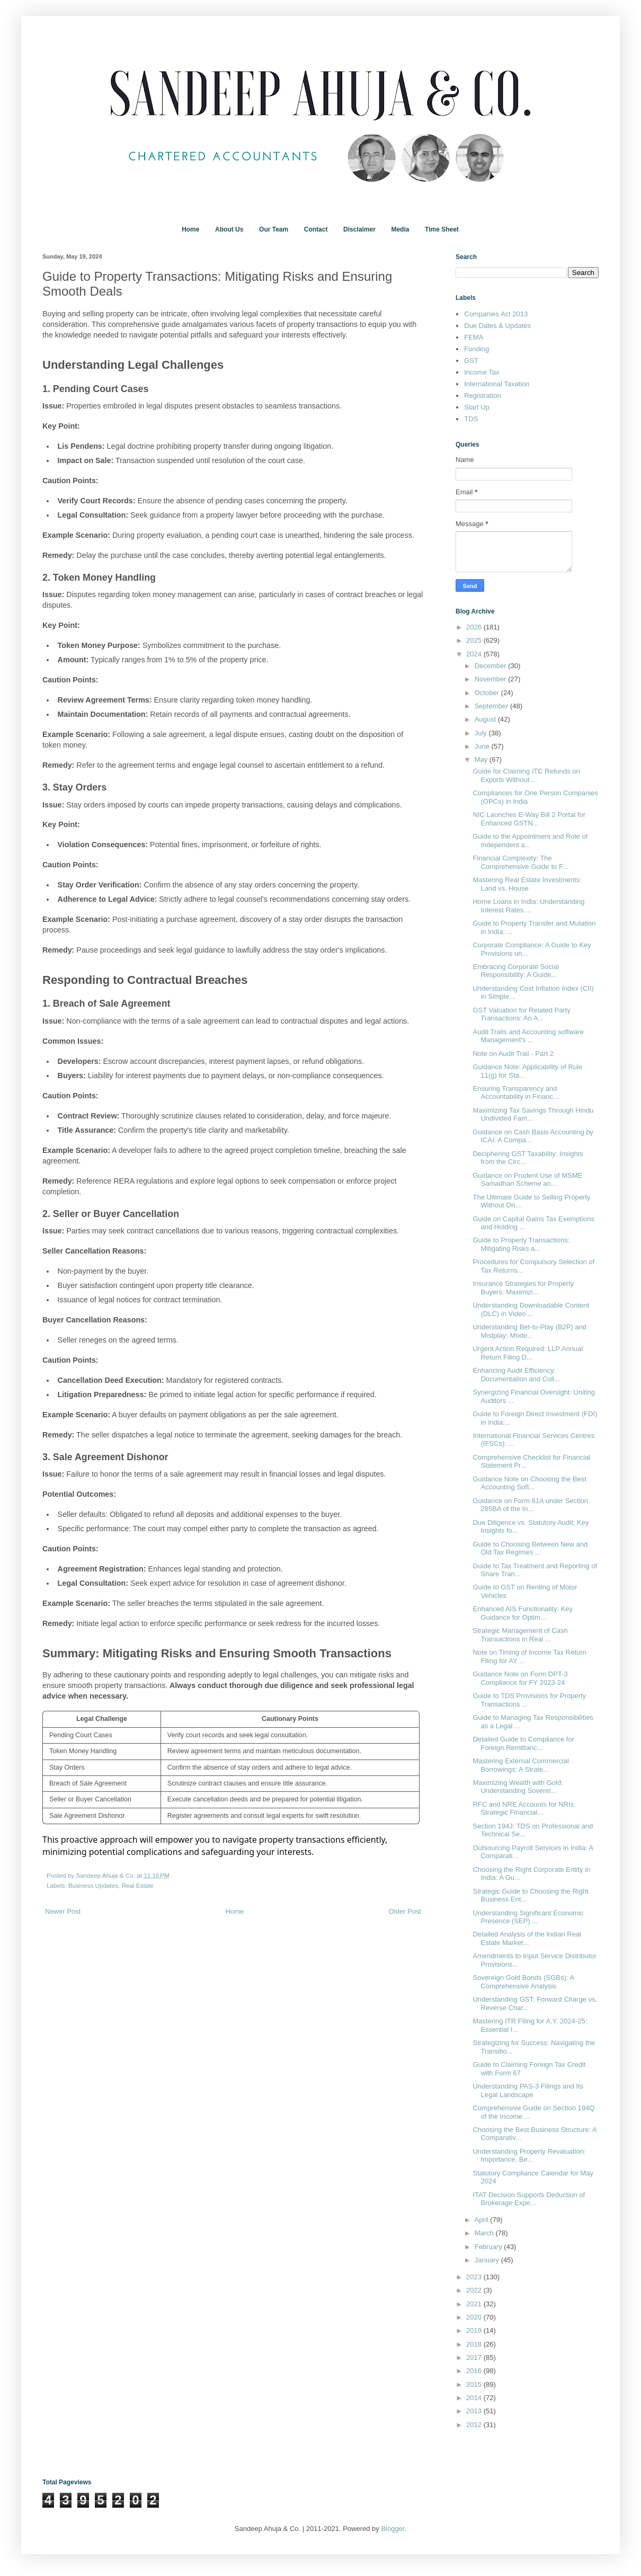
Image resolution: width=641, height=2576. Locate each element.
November (492, 679)
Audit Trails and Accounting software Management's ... (528, 1036)
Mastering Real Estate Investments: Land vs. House (527, 884)
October (488, 693)
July (482, 733)
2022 (475, 2290)
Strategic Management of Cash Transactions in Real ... (520, 1635)
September (492, 706)
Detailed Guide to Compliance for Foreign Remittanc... (523, 1743)
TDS (471, 419)
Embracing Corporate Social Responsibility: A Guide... (516, 971)
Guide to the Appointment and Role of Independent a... (530, 840)
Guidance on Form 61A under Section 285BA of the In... (530, 1505)
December (492, 666)
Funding (476, 349)
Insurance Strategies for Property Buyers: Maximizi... (523, 1288)
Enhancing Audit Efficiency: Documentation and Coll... (516, 1374)
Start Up (476, 407)
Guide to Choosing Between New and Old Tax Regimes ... (530, 1548)
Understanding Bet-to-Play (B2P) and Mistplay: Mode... (529, 1331)
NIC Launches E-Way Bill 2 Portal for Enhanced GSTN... (529, 819)
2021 (475, 2304)
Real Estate (138, 1885)
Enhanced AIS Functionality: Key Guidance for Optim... (523, 1613)
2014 (475, 2398)
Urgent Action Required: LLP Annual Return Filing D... (528, 1353)
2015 (475, 2384)
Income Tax (481, 372)
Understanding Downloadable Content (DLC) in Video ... (531, 1309)
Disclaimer (359, 229)
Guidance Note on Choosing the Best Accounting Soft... (529, 1483)
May (482, 759)
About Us (229, 229)
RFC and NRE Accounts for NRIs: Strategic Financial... (524, 1808)
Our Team (273, 229)
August (486, 719)
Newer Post (63, 1911)
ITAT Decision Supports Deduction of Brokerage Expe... (529, 2199)
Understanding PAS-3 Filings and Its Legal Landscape (528, 2090)
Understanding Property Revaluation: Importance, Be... (529, 2155)
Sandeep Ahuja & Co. (106, 1875)
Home (190, 229)
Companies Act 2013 (496, 314)
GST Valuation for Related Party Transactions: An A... (522, 1014)
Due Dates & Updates (497, 326)
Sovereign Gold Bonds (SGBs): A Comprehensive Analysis (523, 1982)
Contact (316, 229)
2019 (475, 2330)
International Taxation (496, 384)
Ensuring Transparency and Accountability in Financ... (515, 1093)
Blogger (392, 2529)
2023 (475, 2277)
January (488, 2260)
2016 (475, 2371)
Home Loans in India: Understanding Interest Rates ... (528, 906)
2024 (475, 654)
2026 (475, 627)
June (483, 746)
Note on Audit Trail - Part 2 (513, 1054)
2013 (475, 2411)
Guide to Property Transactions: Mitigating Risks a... (521, 1244)
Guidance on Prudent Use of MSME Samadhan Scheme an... (527, 1179)
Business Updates (93, 1885)
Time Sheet (442, 229)
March (485, 2233)
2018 (475, 2344)
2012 (475, 2425)
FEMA (473, 337)
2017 (475, 2357)
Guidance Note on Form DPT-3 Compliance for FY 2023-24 (520, 1678)
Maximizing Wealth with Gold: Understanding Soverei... (518, 1787)
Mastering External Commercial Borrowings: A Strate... (520, 1765)
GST (471, 361)
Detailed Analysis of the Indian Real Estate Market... (527, 1938)
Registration (482, 395)
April (483, 2220)
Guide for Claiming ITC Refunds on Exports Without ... (526, 775)
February (489, 2247)
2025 (475, 640)
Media (400, 229)
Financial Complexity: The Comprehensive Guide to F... (520, 862)
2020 (475, 2317)
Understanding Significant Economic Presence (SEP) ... (528, 1917)
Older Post (405, 1911)
